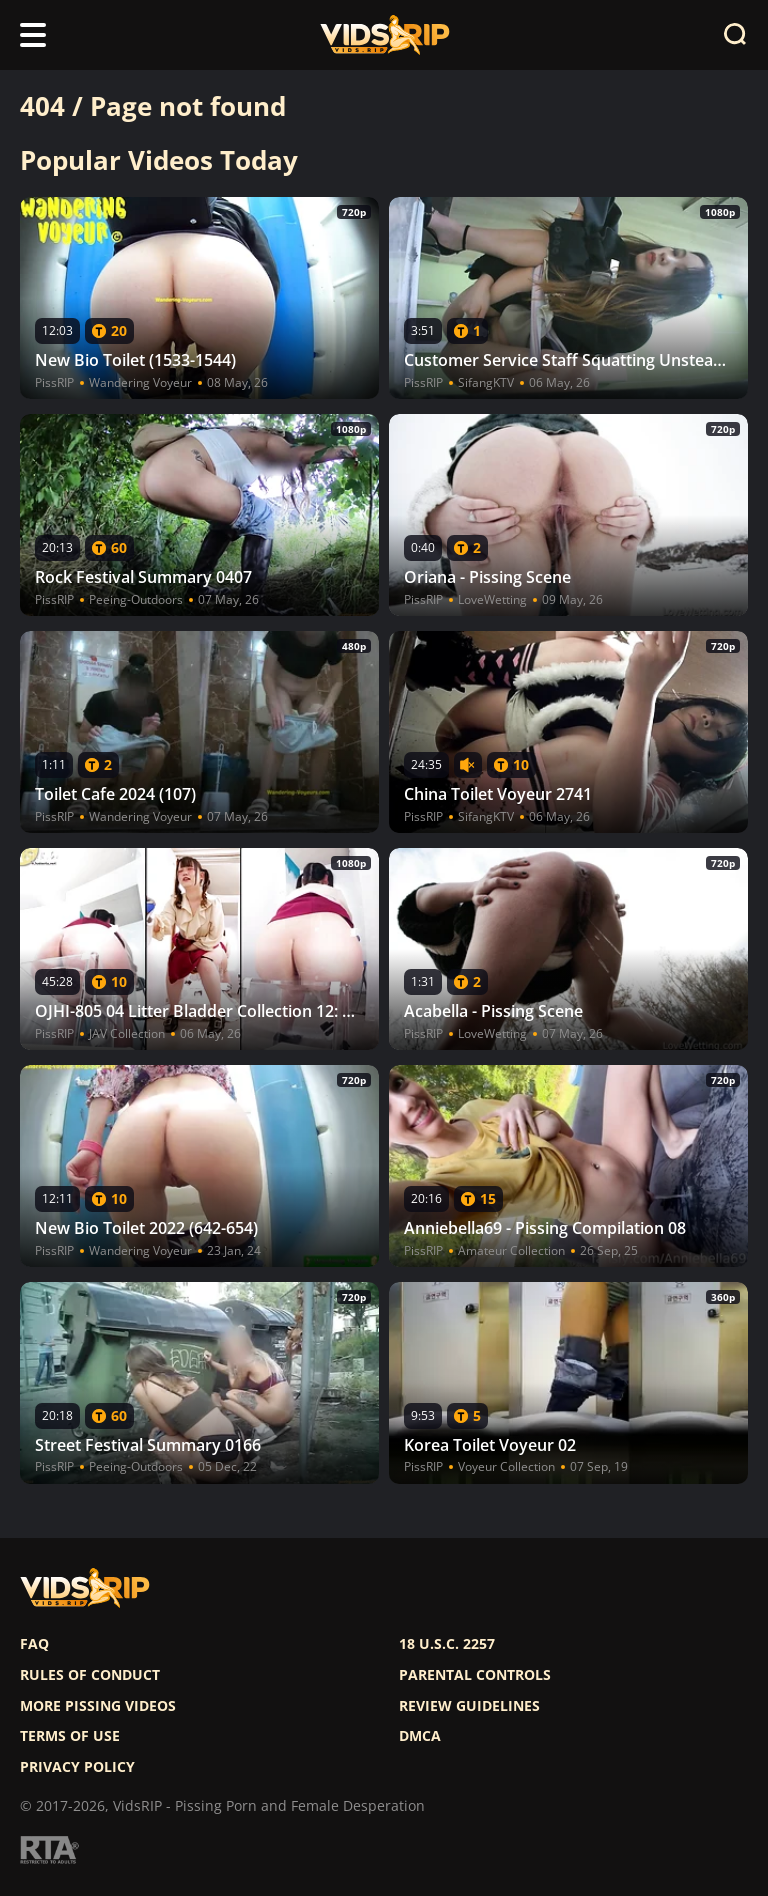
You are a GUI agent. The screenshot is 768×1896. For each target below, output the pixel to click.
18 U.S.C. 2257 (447, 1644)
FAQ (34, 1644)
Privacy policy (77, 1767)
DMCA (420, 1736)
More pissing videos (98, 1706)
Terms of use (70, 1736)
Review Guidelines (469, 1706)
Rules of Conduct (90, 1675)
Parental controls (475, 1675)
